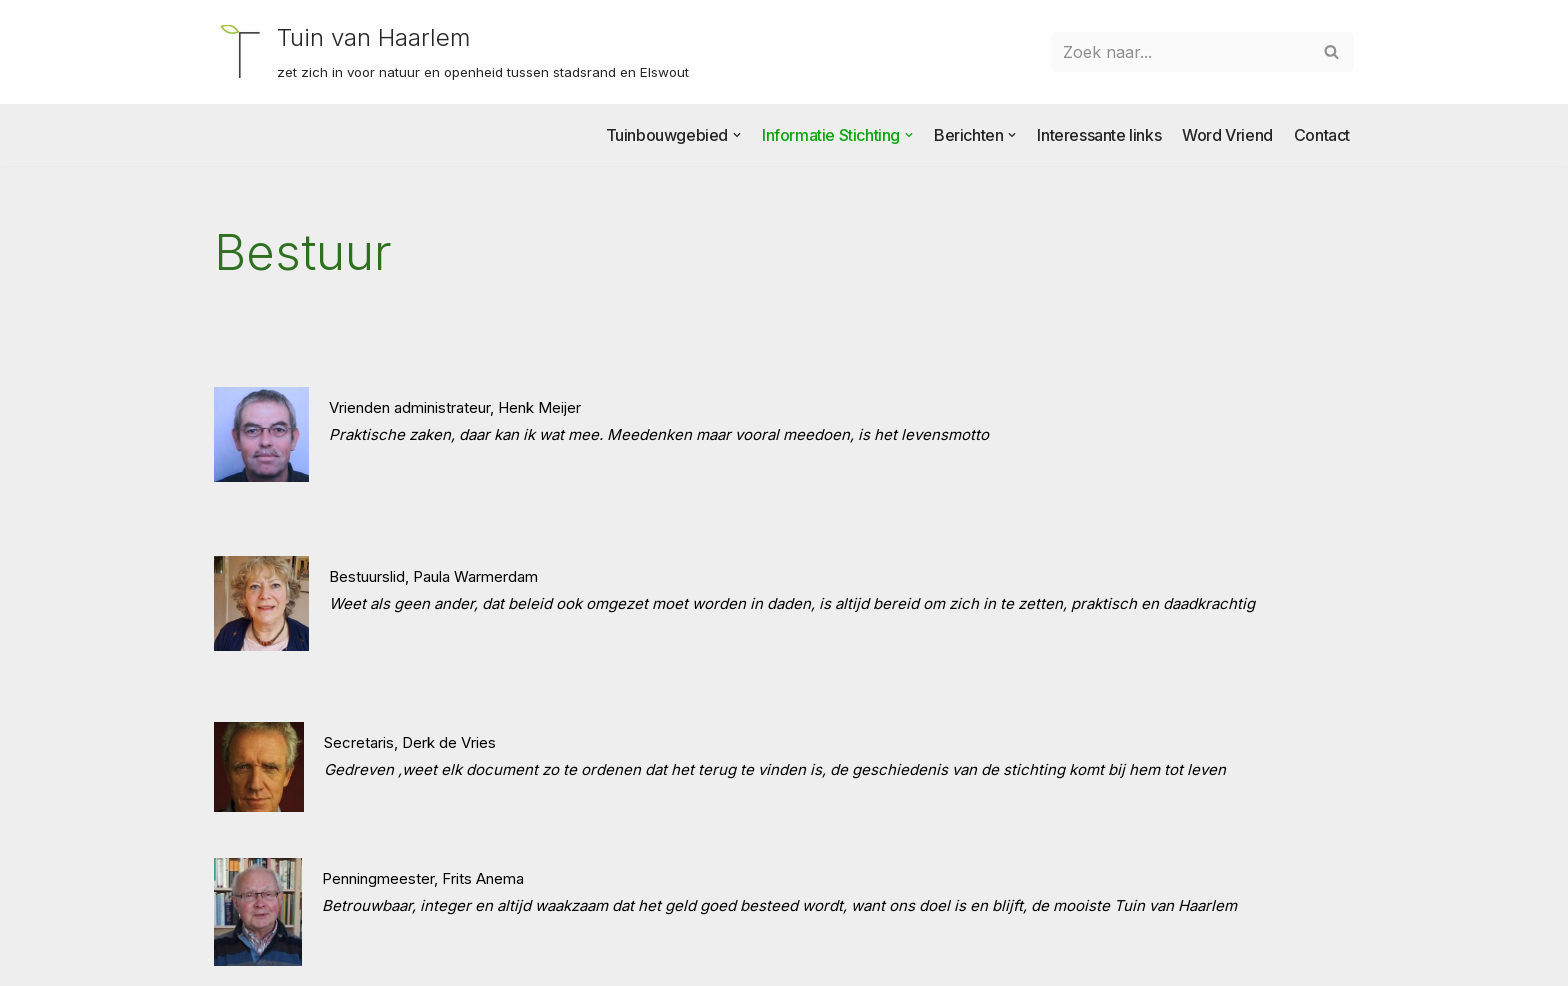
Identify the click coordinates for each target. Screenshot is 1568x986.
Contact (1322, 135)
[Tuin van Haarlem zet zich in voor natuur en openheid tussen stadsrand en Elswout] (451, 52)
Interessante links (1099, 135)
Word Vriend (1227, 135)
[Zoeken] (1180, 52)
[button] (737, 135)
